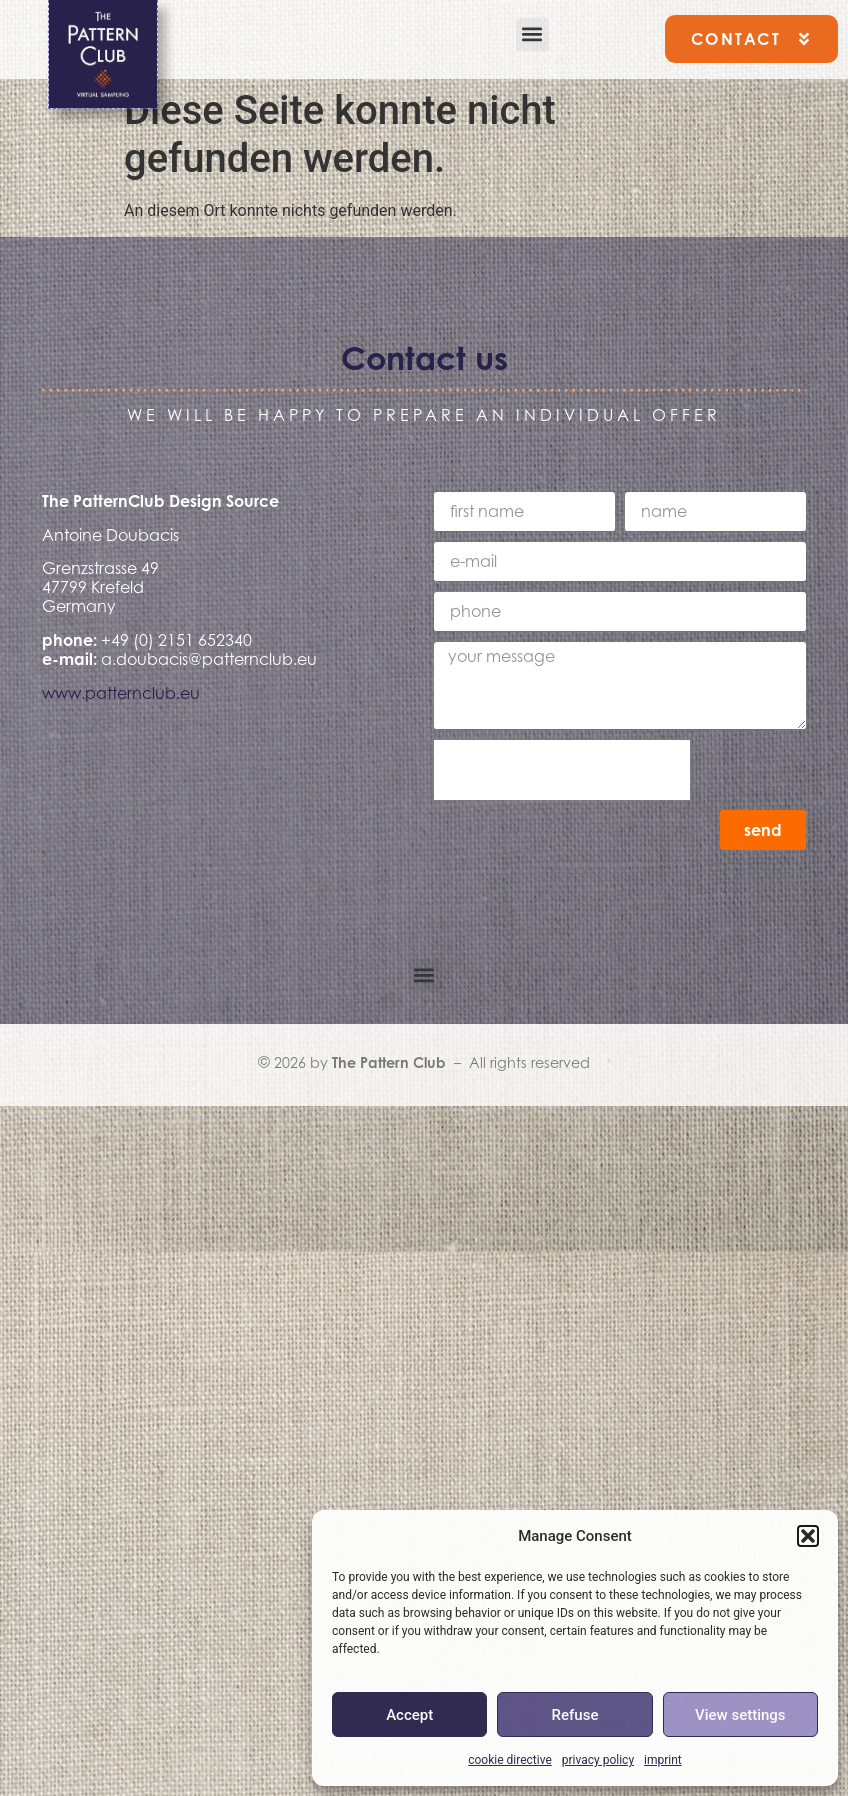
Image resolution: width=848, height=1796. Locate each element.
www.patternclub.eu (121, 693)
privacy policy (598, 1760)
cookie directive (510, 1760)
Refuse (575, 1715)
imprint (663, 1760)
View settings (740, 1715)
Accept (409, 1715)
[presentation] (562, 770)
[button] (808, 1536)
